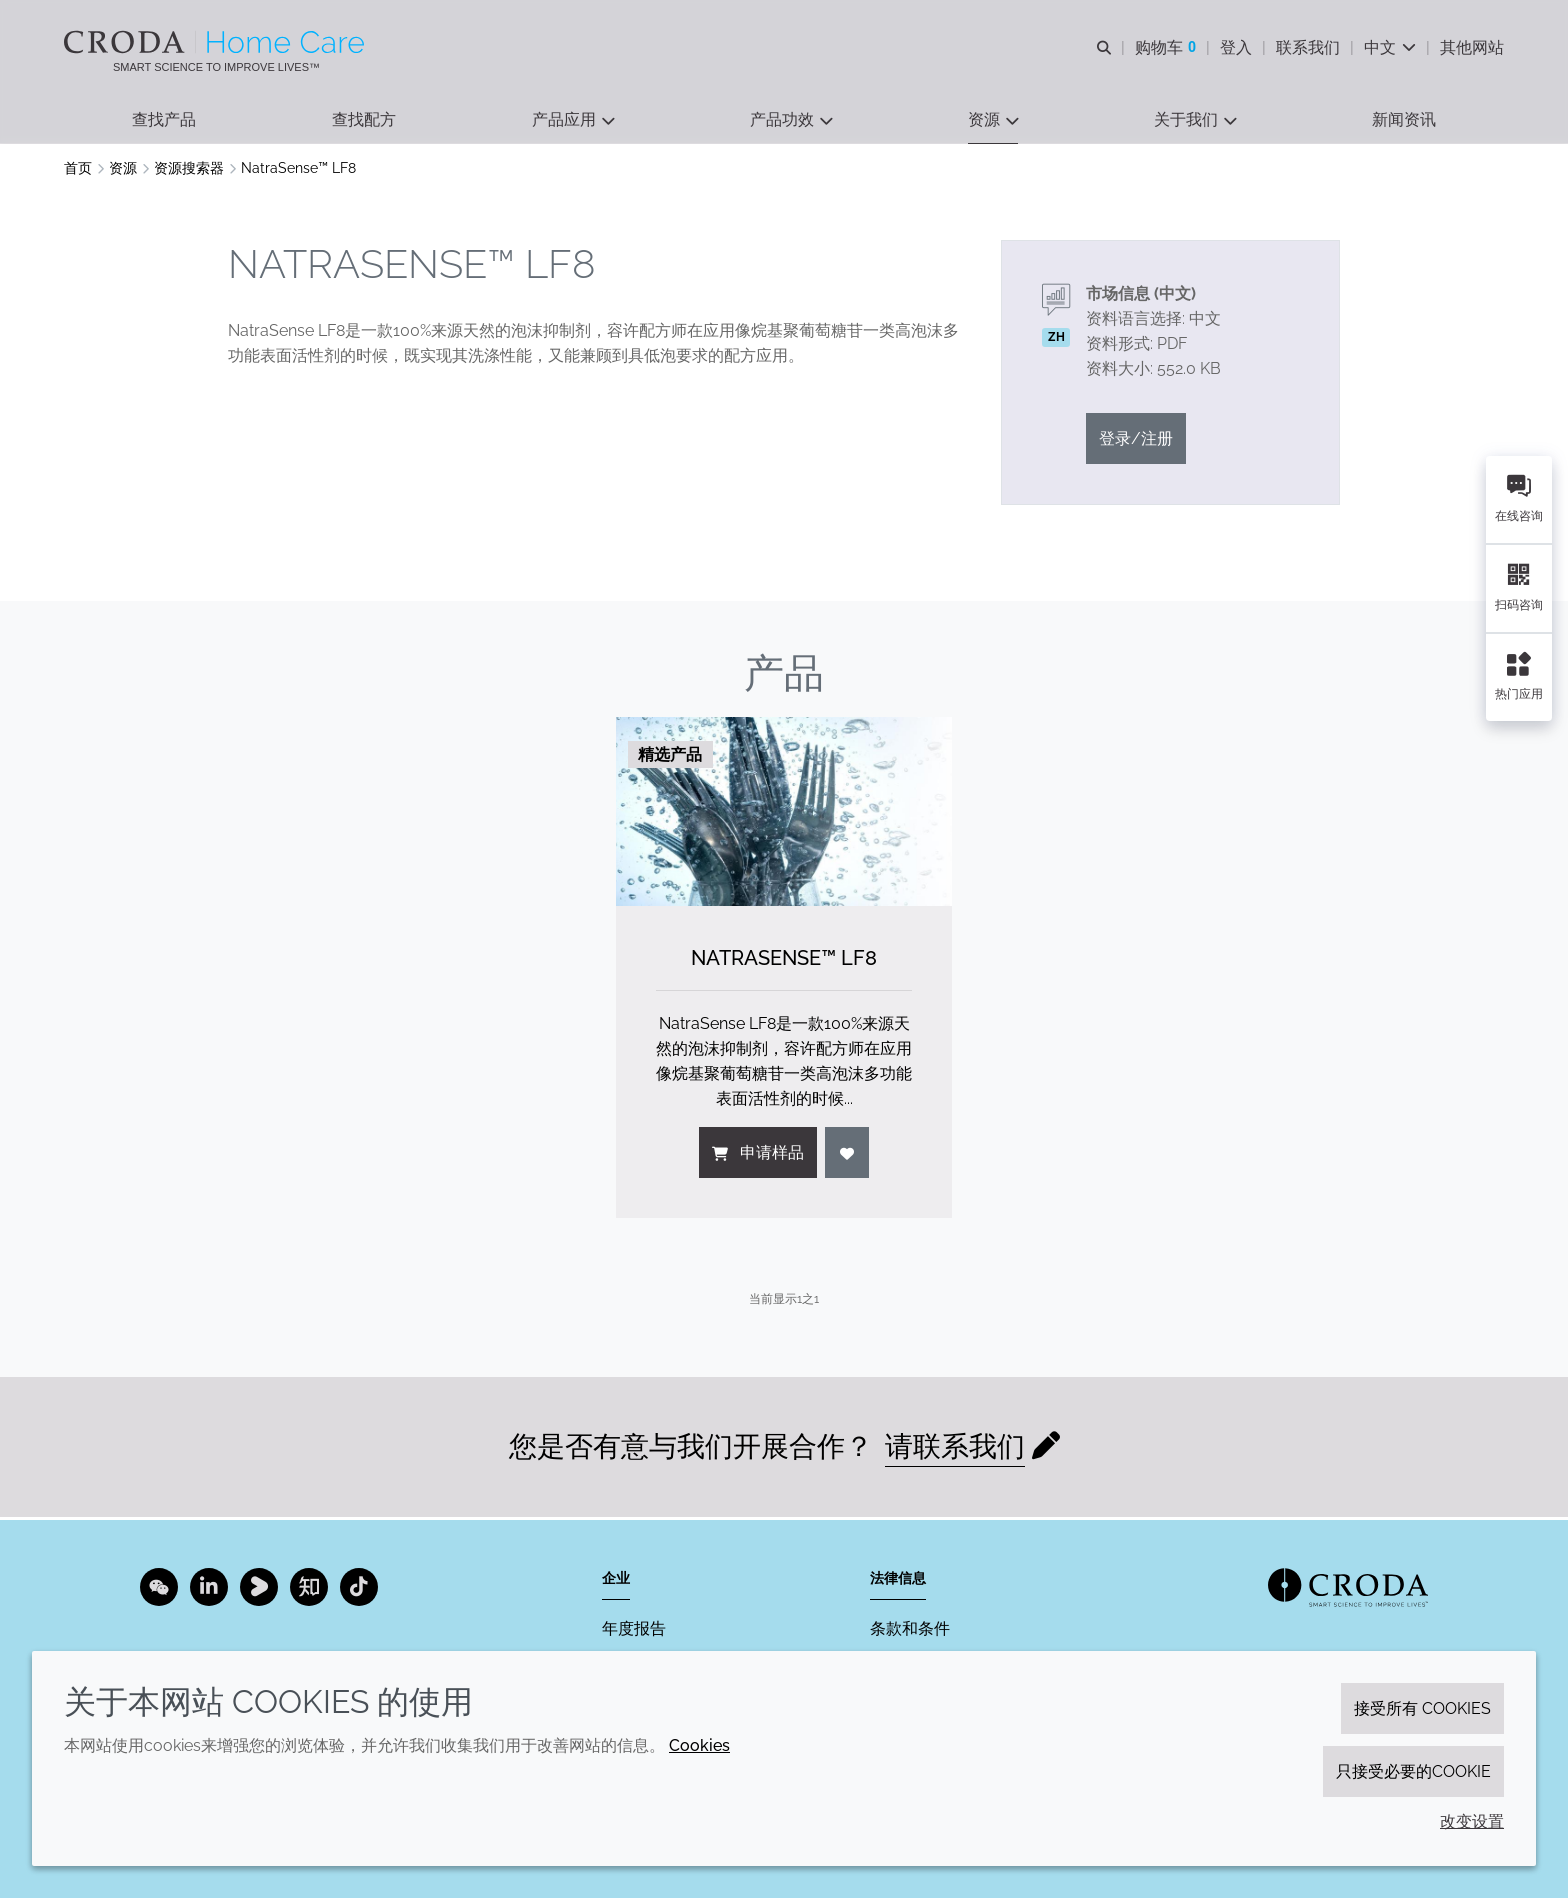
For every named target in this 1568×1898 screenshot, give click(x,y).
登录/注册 (1136, 441)
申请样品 (758, 1155)
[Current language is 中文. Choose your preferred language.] (1390, 47)
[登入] (847, 1155)
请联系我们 (955, 1449)
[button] (164, 120)
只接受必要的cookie (1413, 1771)
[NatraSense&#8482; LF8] (784, 814)
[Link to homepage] (1348, 1587)
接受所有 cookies (1422, 1708)
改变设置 (1472, 1821)
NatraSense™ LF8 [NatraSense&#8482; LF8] (784, 961)
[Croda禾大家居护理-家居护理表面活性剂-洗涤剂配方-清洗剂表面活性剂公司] (216, 42)
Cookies (699, 1745)
